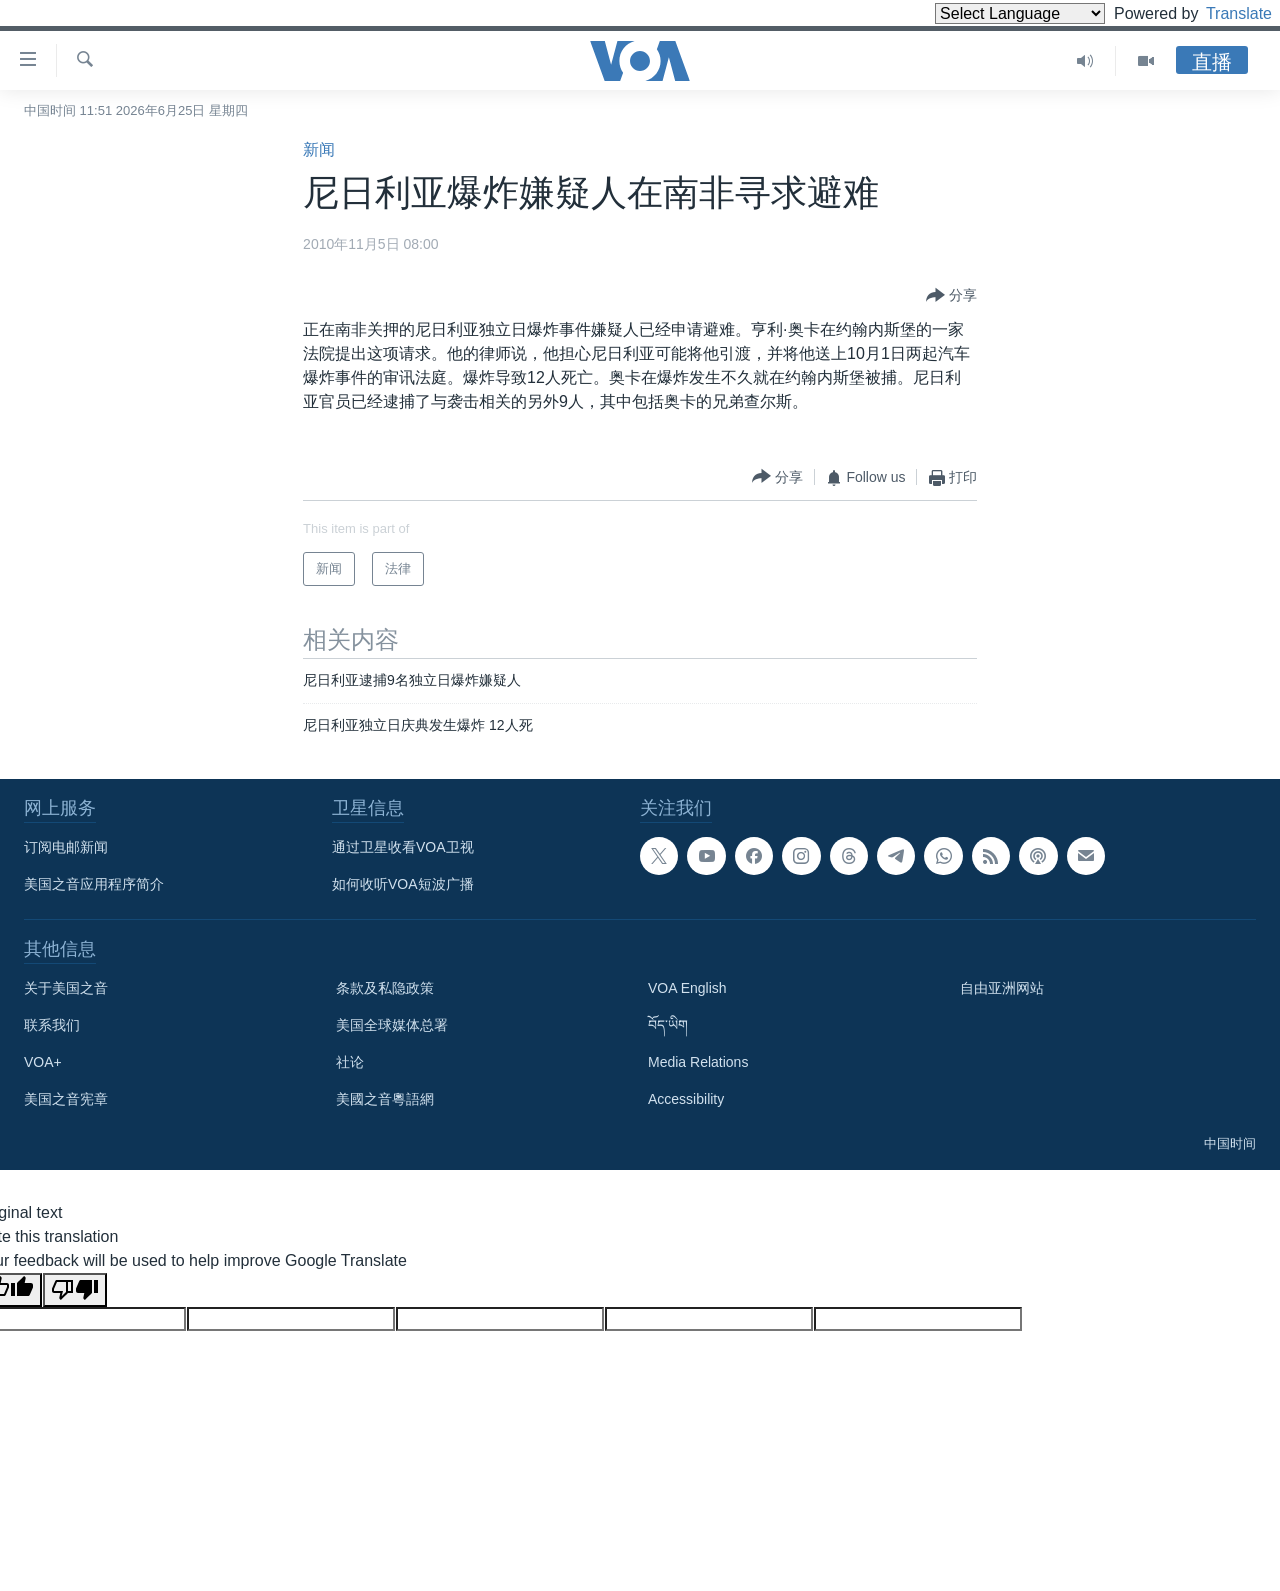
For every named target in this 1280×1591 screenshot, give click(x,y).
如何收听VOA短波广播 (403, 884)
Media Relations (698, 1062)
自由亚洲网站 (1002, 988)
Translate (1220, 13)
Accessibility (686, 1099)
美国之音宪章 (66, 1099)
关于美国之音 (66, 988)
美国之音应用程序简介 (94, 884)
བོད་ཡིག (668, 1025)
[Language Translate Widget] (986, 13)
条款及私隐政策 (385, 988)
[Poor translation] (75, 1290)
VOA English (687, 988)
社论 (350, 1062)
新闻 (319, 149)
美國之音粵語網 (385, 1099)
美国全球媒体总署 (392, 1025)
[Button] (951, 296)
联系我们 (52, 1025)
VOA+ (43, 1062)
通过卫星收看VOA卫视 (403, 847)
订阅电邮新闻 (66, 847)
